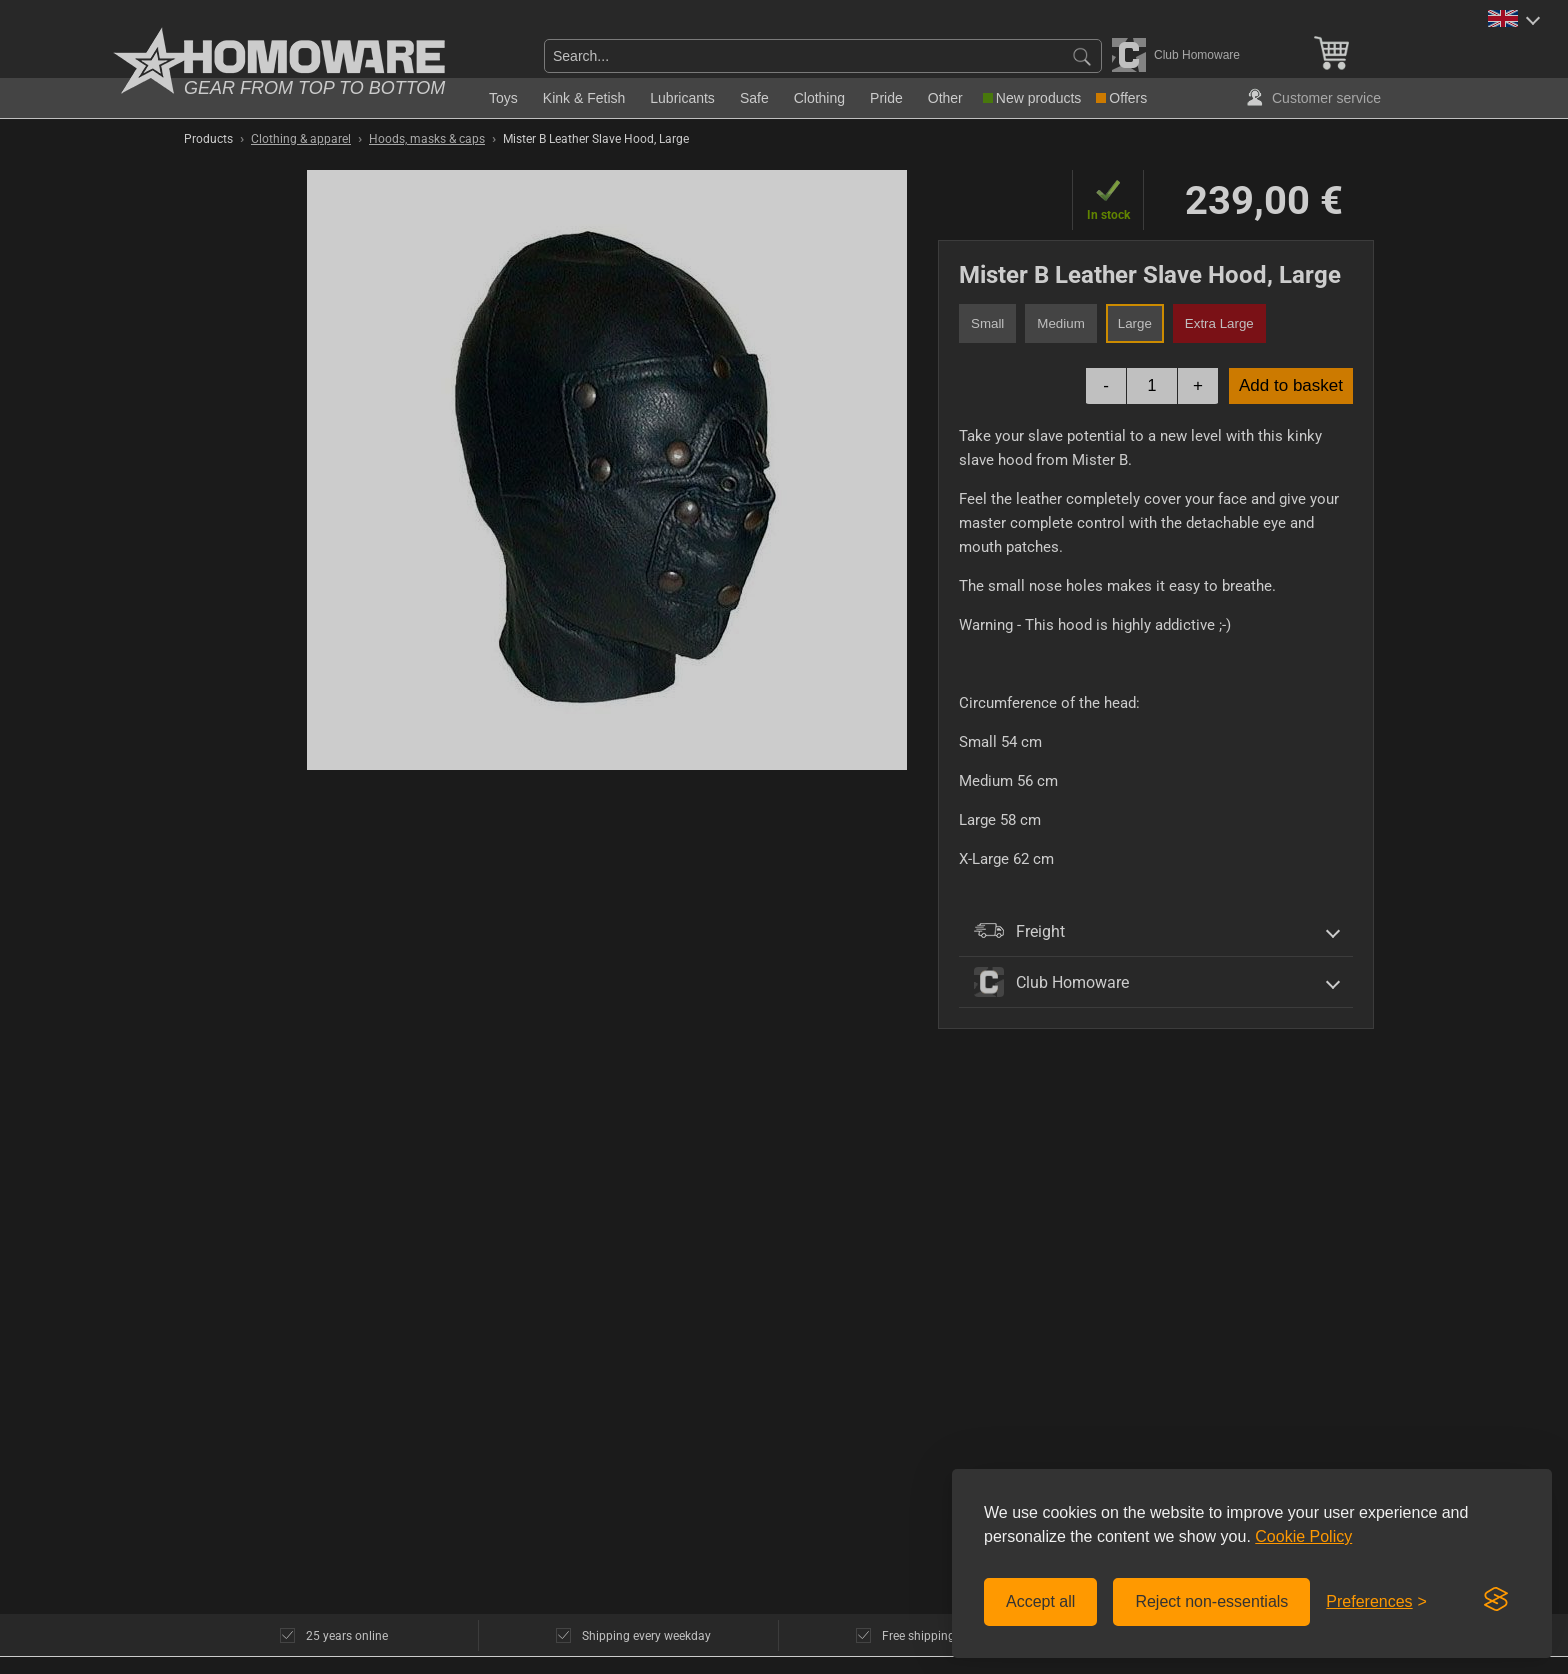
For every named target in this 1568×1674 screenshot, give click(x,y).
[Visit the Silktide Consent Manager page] (1496, 1600)
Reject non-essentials (1211, 1601)
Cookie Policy (1303, 1536)
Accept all (1040, 1601)
